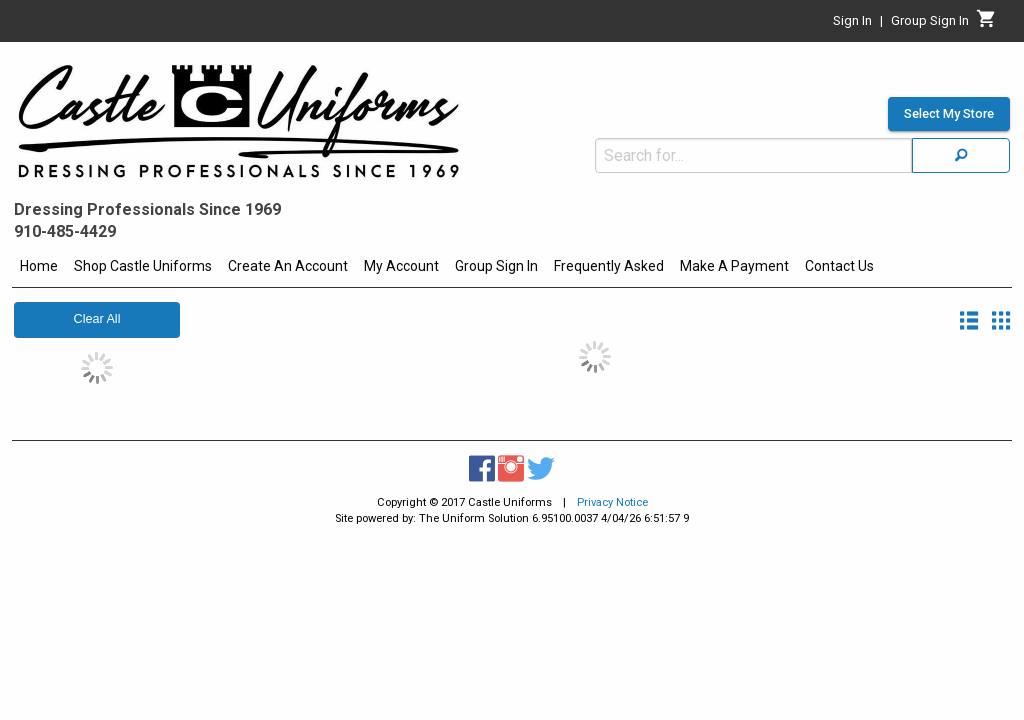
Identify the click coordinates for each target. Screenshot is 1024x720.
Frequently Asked (609, 266)
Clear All (97, 319)
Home (39, 266)
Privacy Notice (612, 502)
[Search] (961, 107)
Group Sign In (496, 266)
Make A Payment (734, 266)
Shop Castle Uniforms (143, 266)
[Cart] (986, 24)
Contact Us (839, 266)
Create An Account (288, 266)
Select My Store (949, 66)
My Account (401, 266)
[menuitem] (39, 269)
